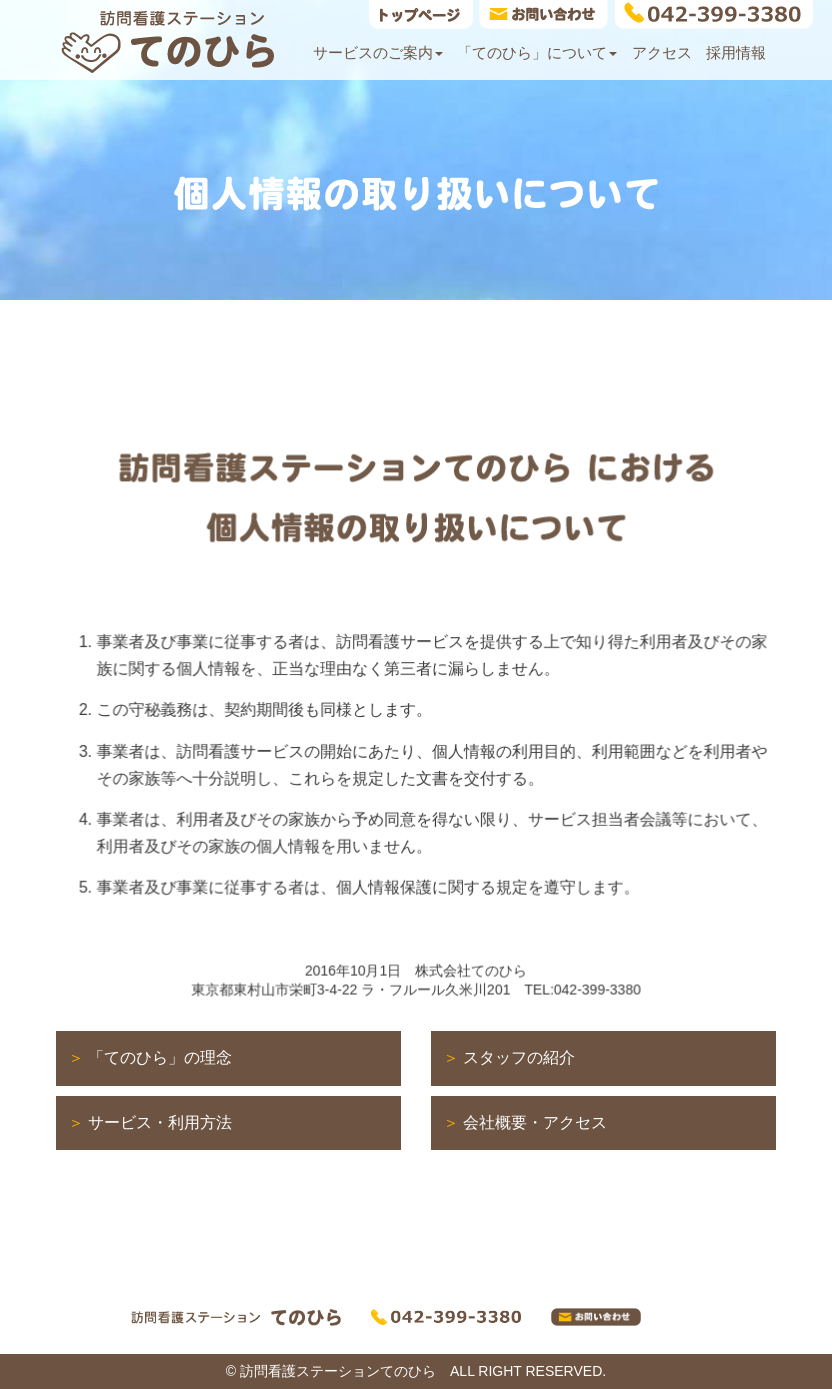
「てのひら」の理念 (160, 1057)
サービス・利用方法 (160, 1122)
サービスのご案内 (378, 52)
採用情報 (736, 52)
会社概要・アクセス (535, 1122)
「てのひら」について (537, 52)
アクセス (662, 52)
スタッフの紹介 (519, 1057)
